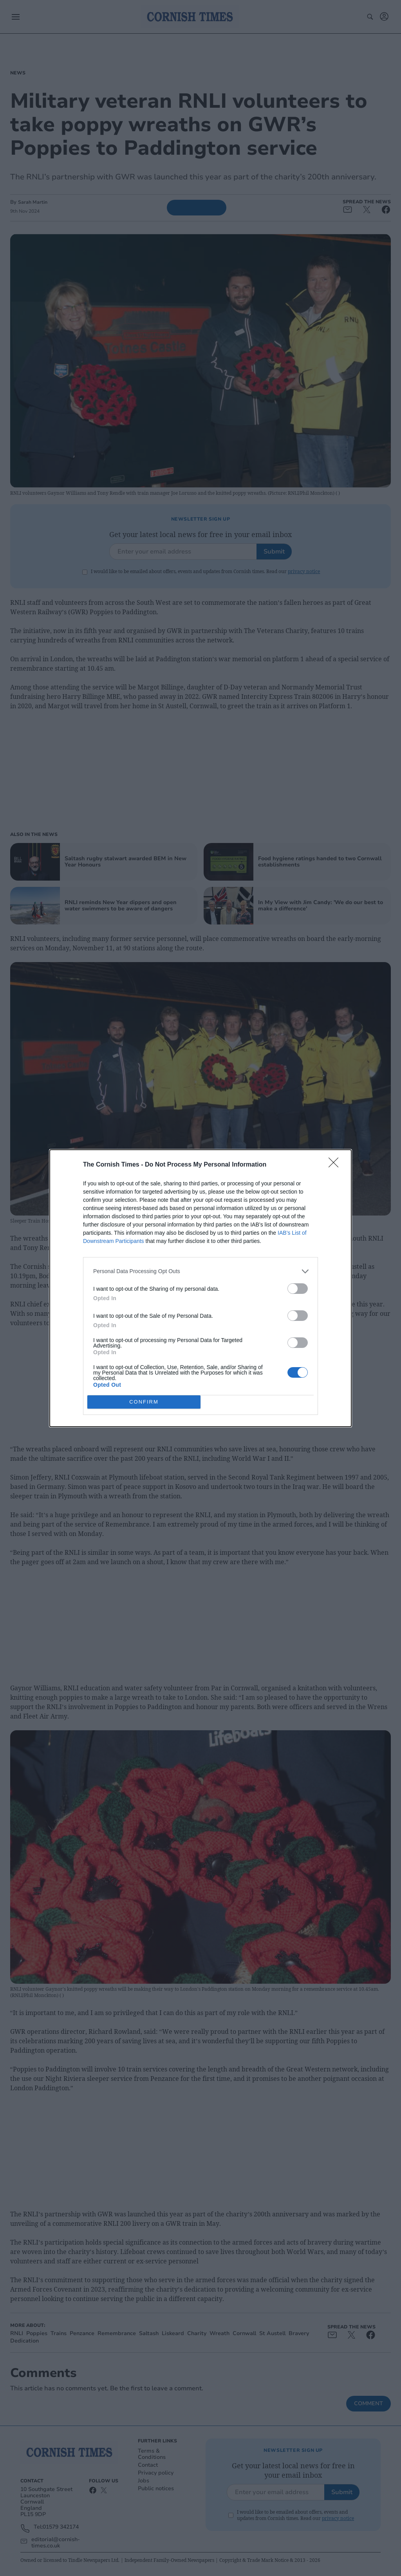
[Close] (336, 1165)
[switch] (297, 1288)
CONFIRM (144, 1402)
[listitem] (200, 1271)
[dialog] (200, 1288)
